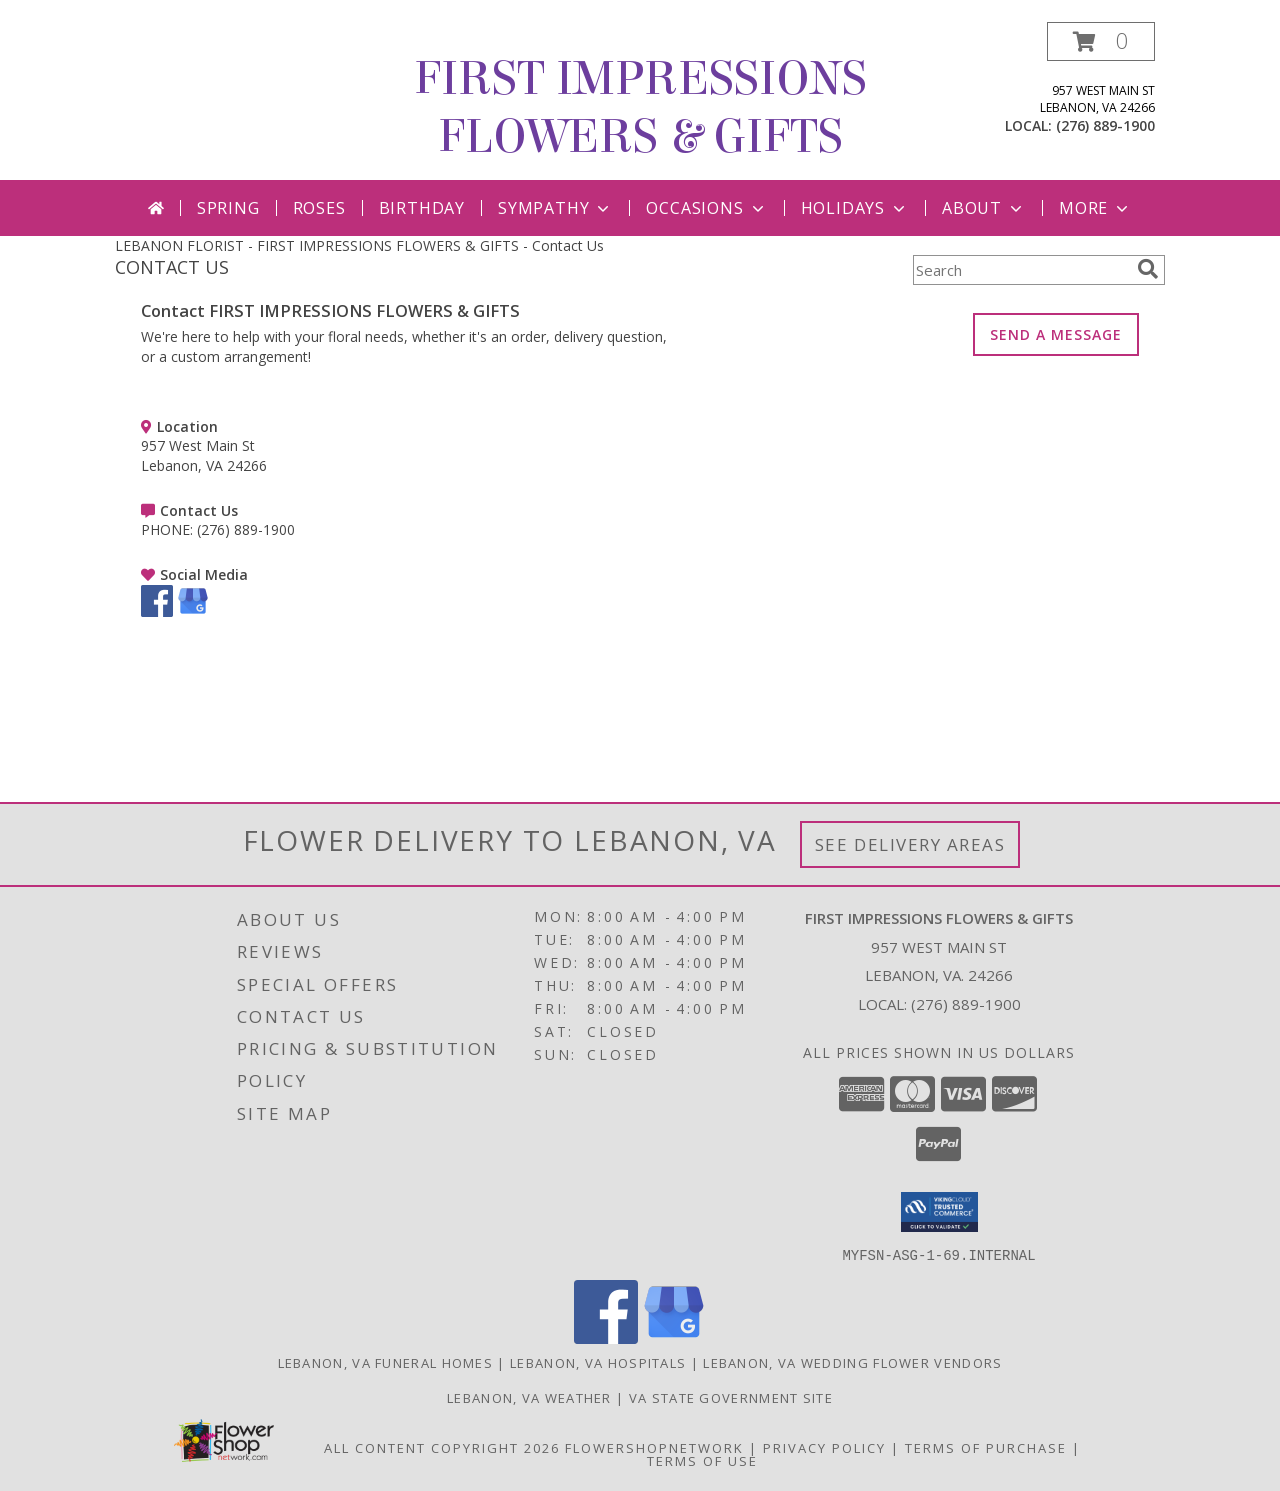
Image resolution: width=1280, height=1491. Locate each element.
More (1095, 208)
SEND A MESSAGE (1056, 334)
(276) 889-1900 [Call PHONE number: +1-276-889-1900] (246, 529)
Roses (319, 208)
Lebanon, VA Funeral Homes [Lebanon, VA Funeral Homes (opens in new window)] (386, 1362)
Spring (228, 208)
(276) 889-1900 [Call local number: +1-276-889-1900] (1105, 125)
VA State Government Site (731, 1397)
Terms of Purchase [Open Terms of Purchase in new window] (986, 1447)
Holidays (855, 208)
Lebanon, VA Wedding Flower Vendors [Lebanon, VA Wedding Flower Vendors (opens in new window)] (852, 1362)
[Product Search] (1021, 270)
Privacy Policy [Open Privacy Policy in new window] (824, 1447)
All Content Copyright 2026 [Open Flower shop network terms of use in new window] (442, 1447)
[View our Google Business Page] (193, 611)
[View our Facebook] (157, 611)
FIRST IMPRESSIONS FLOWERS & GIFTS (640, 108)
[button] (1101, 41)
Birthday (422, 208)
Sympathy (555, 208)
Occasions (706, 208)
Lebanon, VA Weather (529, 1397)
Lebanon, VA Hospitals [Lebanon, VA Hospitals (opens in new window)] (598, 1362)
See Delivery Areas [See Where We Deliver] (910, 844)
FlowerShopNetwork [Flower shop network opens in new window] (654, 1447)
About (984, 208)
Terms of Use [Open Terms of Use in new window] (702, 1460)
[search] (1148, 269)
